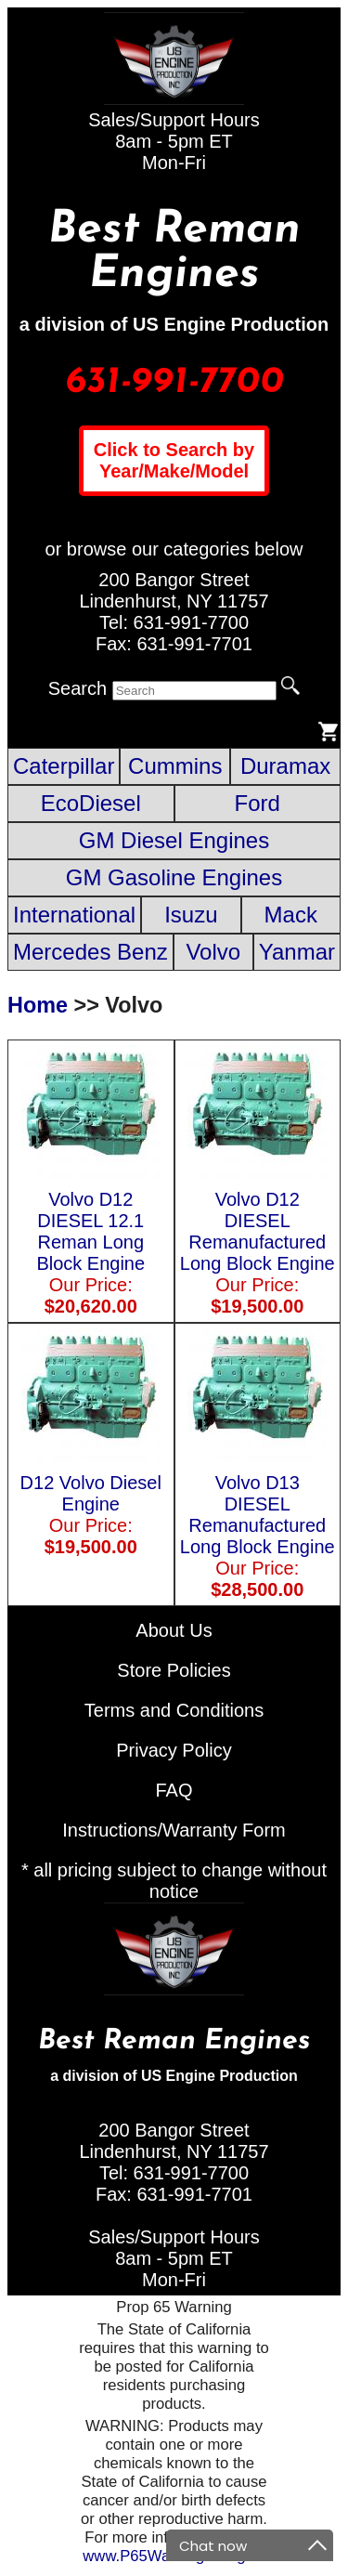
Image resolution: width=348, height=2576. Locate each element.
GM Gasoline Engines (174, 877)
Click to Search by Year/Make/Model (174, 460)
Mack (290, 914)
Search (77, 688)
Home (37, 1005)
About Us (173, 1630)
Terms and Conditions (174, 1710)
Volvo (213, 951)
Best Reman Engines (174, 252)
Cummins (175, 765)
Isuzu (190, 914)
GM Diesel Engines (174, 840)
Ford (257, 803)
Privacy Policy (173, 1750)
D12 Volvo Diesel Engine (90, 1504)
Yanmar (297, 951)
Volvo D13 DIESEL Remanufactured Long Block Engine (257, 1525)
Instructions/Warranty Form (173, 1830)
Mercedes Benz (90, 951)
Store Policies (173, 1670)
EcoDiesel (91, 803)
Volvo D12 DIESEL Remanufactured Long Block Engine (257, 1242)
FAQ (173, 1790)
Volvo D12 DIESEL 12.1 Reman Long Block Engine (91, 1242)
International (74, 914)
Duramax (285, 765)
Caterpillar (63, 765)
